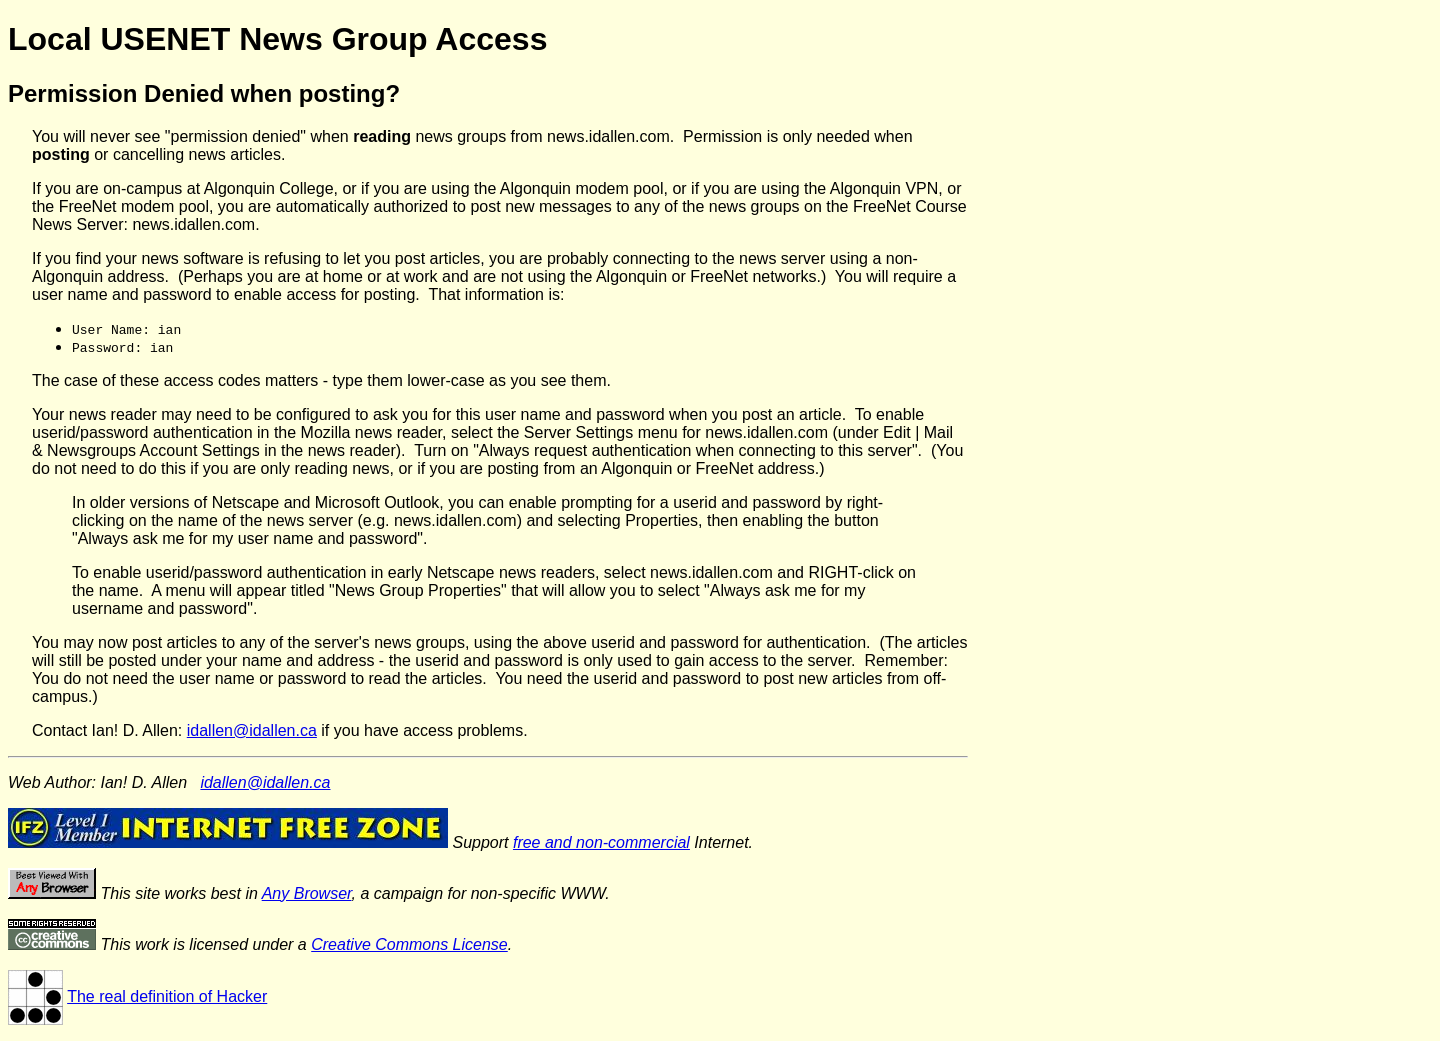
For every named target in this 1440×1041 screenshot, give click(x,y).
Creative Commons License (409, 944)
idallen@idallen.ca (252, 730)
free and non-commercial (601, 842)
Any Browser (307, 893)
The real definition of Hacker (167, 996)
